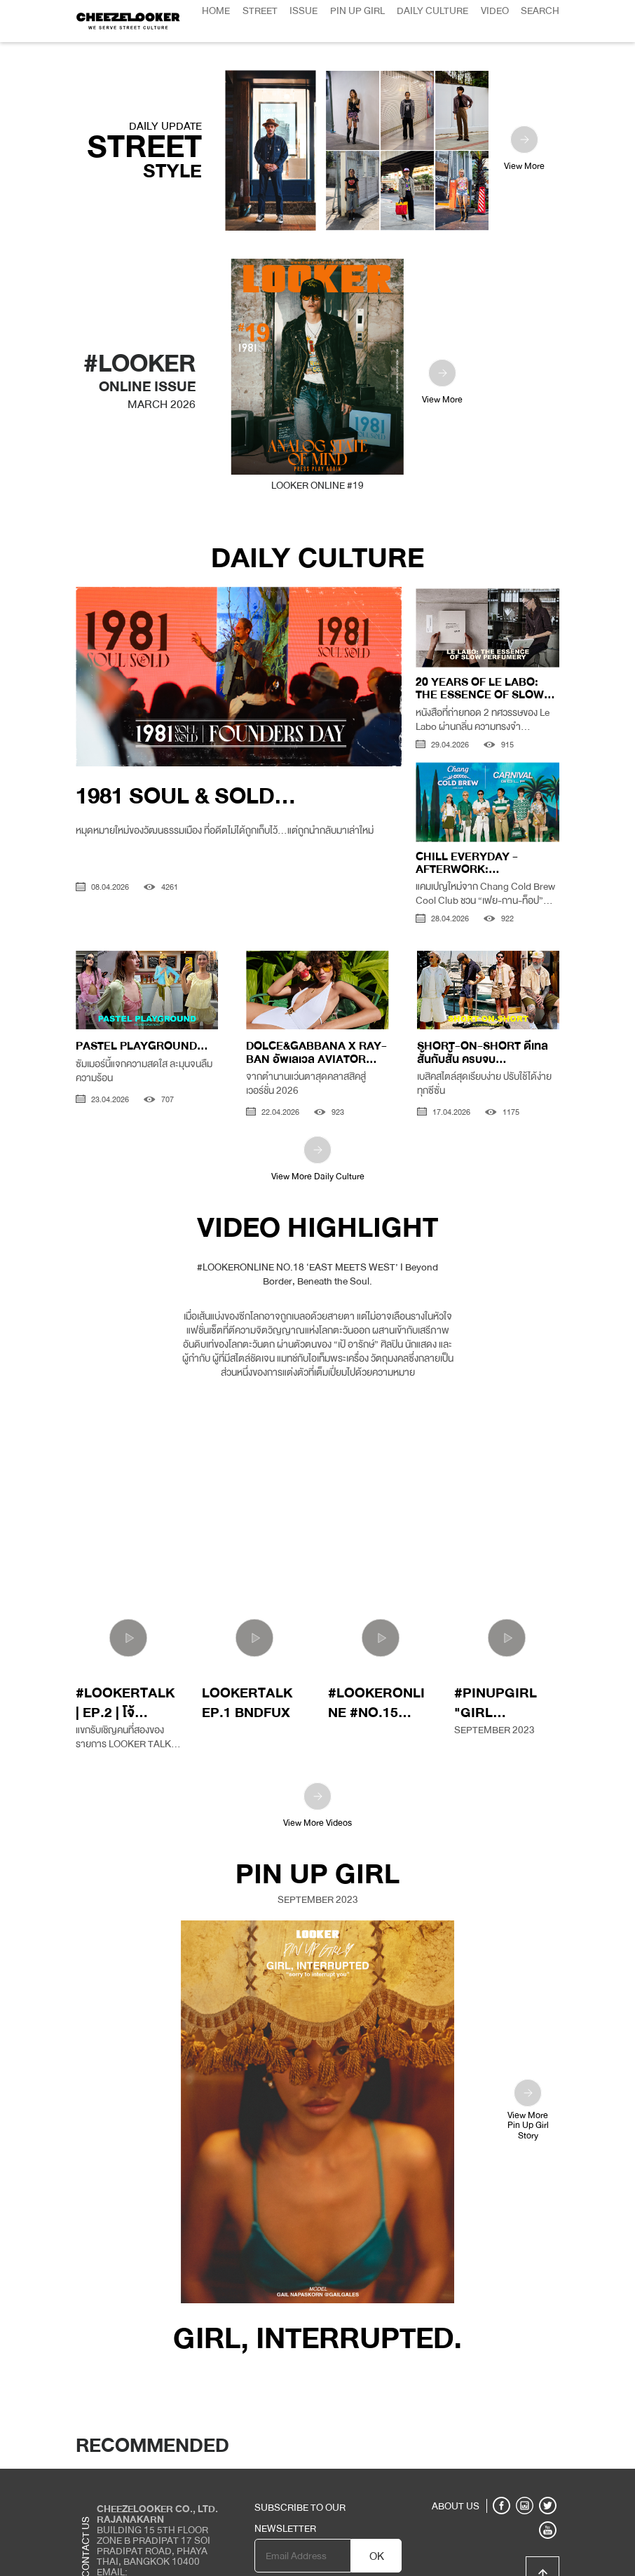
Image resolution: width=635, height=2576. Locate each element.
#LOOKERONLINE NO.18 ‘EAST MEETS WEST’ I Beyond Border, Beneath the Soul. (317, 1232)
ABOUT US (455, 2464)
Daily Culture (432, 10)
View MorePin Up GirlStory (528, 2068)
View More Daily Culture (317, 1118)
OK (376, 2514)
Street (260, 10)
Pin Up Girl (357, 10)
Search (540, 10)
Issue (303, 10)
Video (495, 10)
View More (524, 107)
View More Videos (317, 1764)
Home (216, 10)
